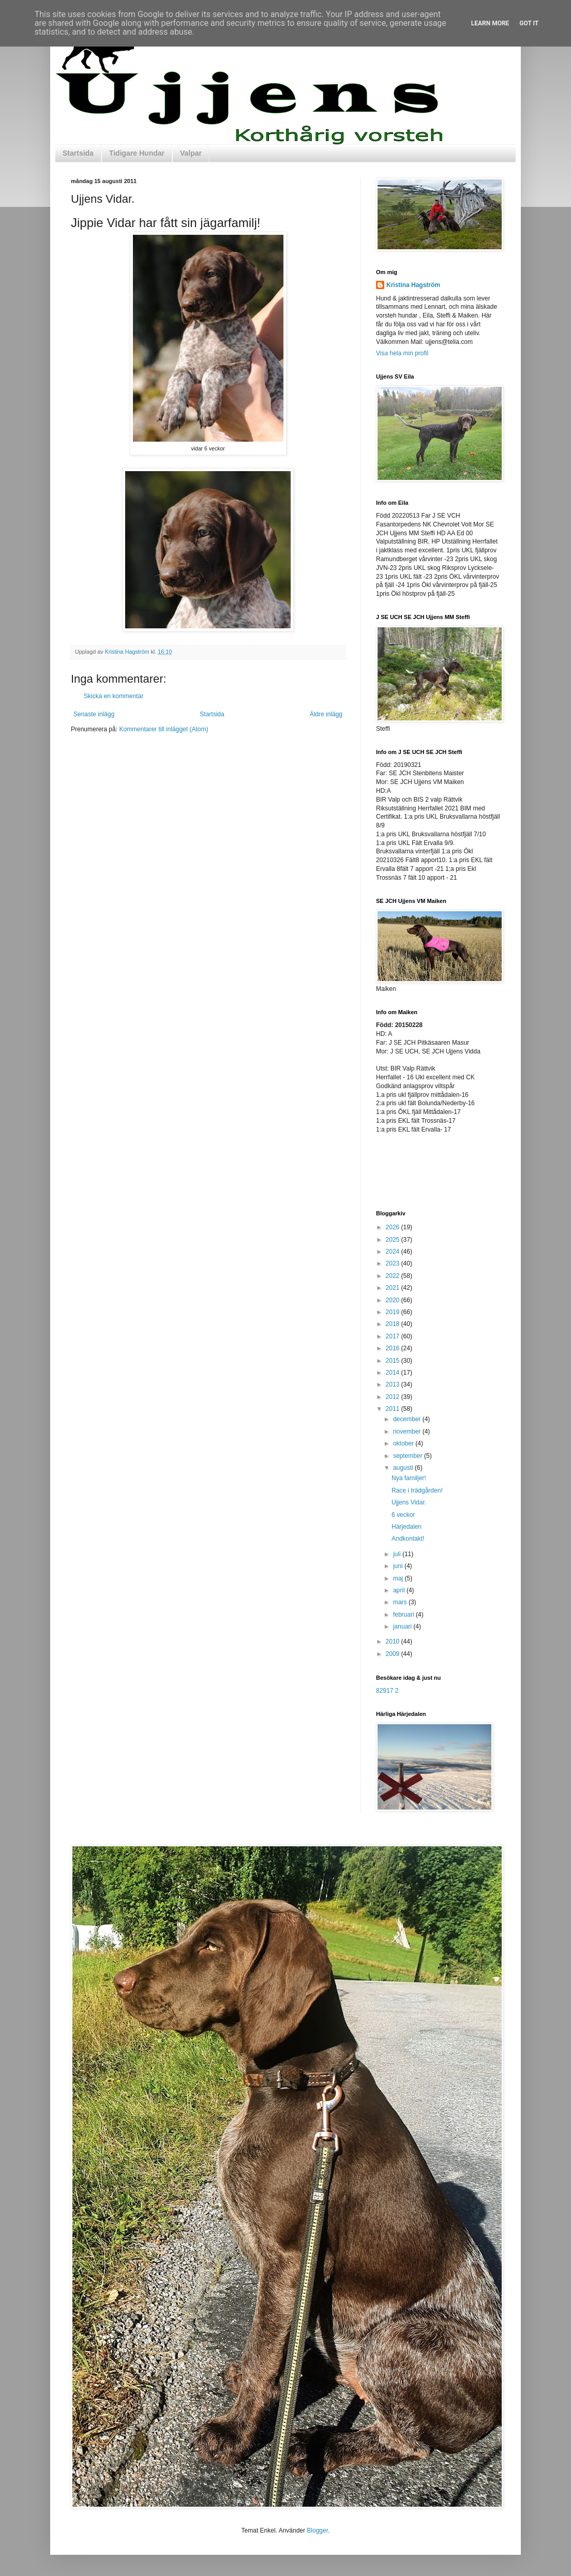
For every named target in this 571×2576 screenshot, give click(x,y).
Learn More (490, 23)
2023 (393, 1263)
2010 (393, 1641)
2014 (393, 1372)
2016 (393, 1348)
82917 (384, 1690)
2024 (393, 1251)
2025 (393, 1239)
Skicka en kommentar (113, 696)
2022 (393, 1275)
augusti (404, 1467)
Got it (528, 23)
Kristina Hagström (413, 285)
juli (397, 1554)
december (408, 1419)
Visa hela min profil (402, 353)
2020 (393, 1300)
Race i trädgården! (417, 1490)
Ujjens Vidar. (409, 1502)
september (408, 1455)
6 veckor (403, 1514)
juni (398, 1566)
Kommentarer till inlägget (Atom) (163, 729)
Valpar (191, 153)
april (400, 1590)
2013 (393, 1384)
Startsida (78, 153)
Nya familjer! (409, 1478)
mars (401, 1602)
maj (399, 1578)
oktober (404, 1443)
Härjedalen (407, 1526)
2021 (393, 1287)
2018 (393, 1324)
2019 (393, 1312)
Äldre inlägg (326, 714)
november (408, 1431)
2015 (393, 1360)
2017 (393, 1336)
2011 (393, 1408)
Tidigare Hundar (136, 153)
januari (403, 1626)
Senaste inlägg (93, 714)
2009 (393, 1654)
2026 (393, 1227)
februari (404, 1614)
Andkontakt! (408, 1538)
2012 (393, 1396)
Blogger (317, 2530)
